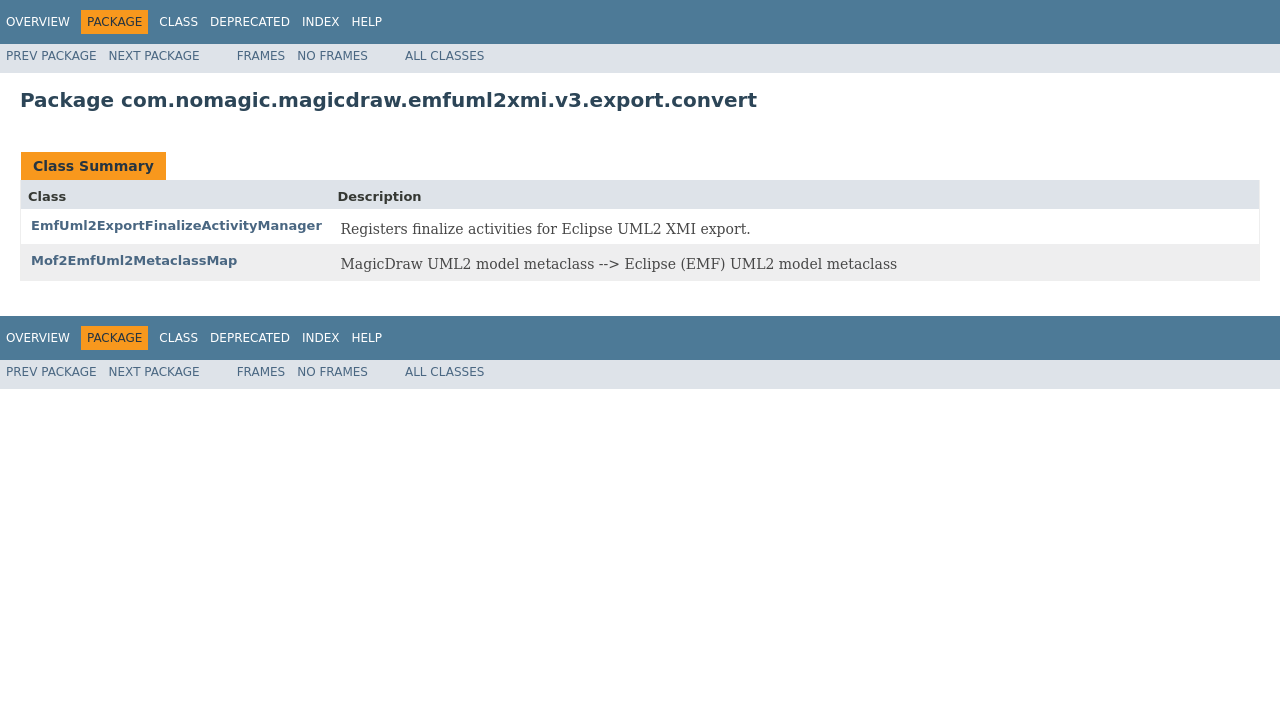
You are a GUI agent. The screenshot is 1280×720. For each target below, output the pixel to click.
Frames (261, 56)
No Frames (332, 56)
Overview (38, 22)
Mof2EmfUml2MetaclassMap (134, 260)
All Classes (444, 56)
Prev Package (51, 56)
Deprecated (250, 22)
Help (366, 22)
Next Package (154, 56)
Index (321, 22)
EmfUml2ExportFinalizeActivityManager (176, 225)
